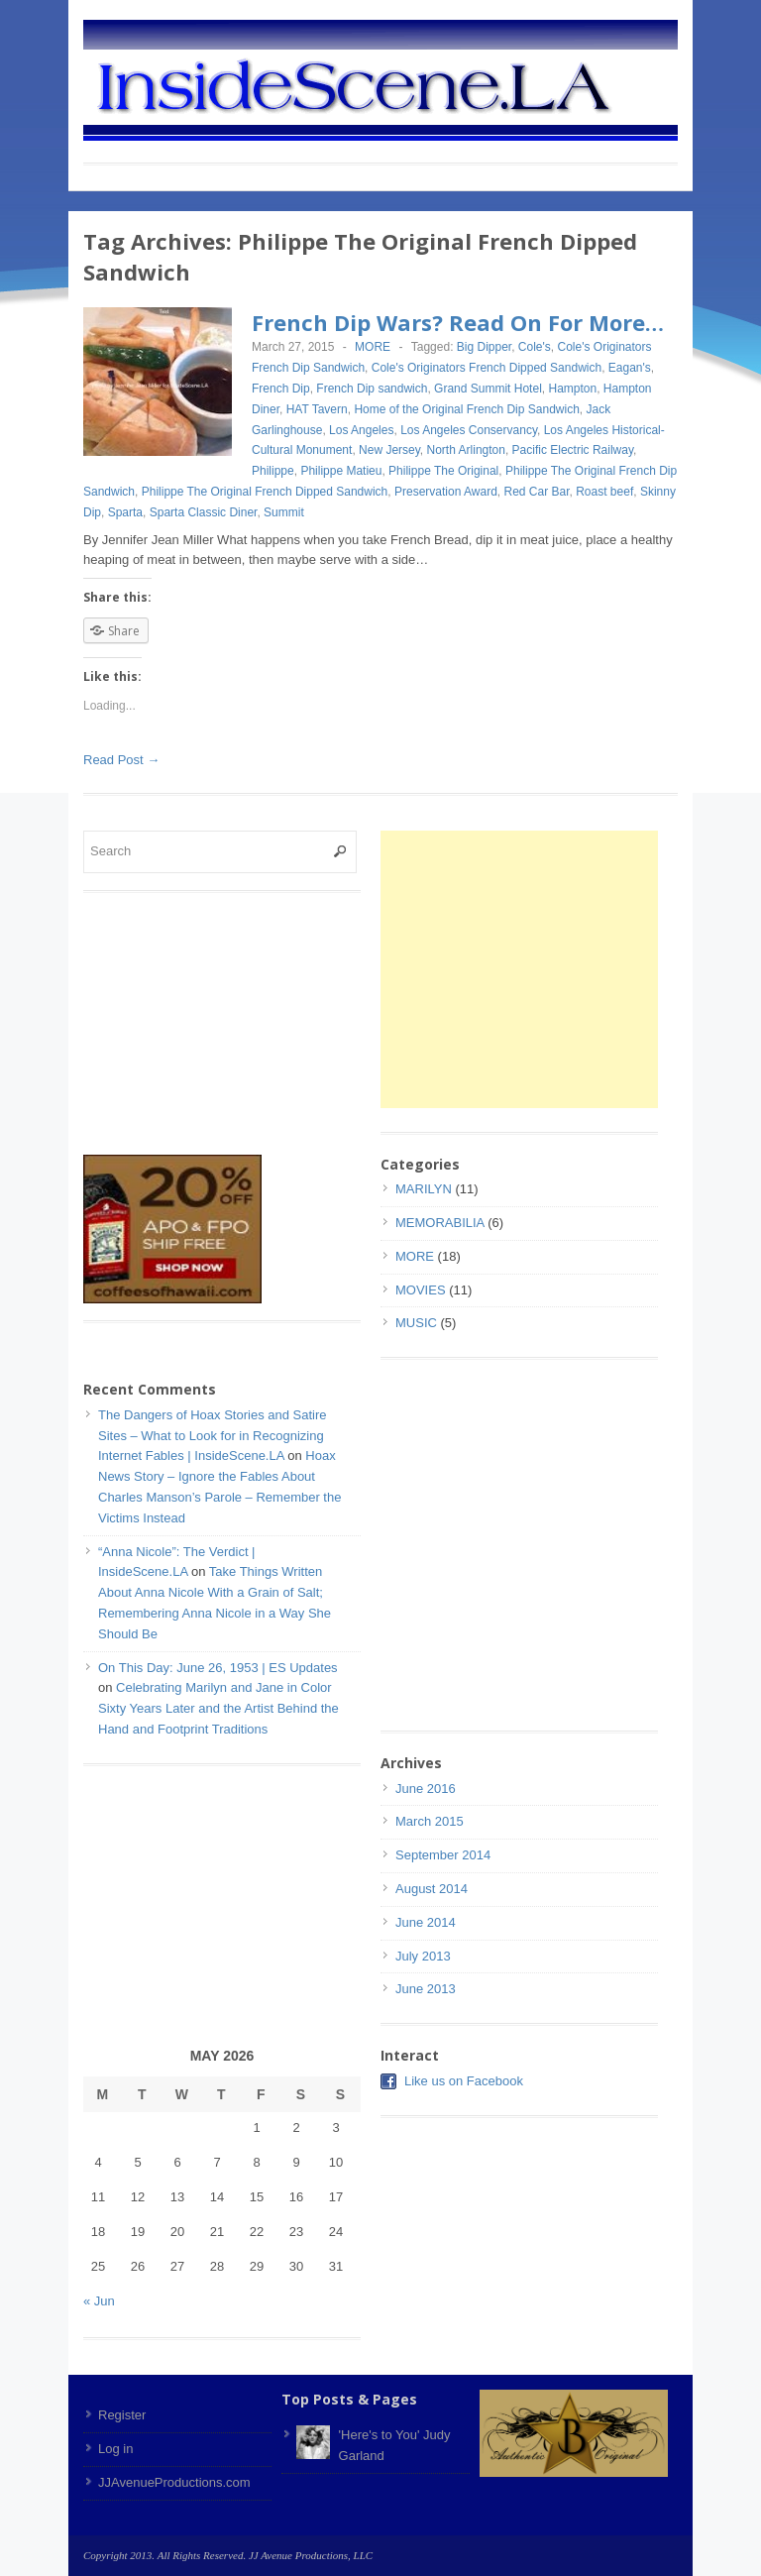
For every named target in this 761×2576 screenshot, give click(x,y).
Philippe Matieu (340, 471)
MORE (372, 347)
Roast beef (604, 492)
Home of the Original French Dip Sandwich (466, 409)
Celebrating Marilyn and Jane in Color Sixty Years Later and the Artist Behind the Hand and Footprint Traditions (218, 1708)
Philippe (273, 471)
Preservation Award (445, 492)
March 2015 (429, 1821)
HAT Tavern (317, 409)
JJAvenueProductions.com (174, 2482)
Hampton (572, 388)
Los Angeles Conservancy (468, 430)
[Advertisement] (546, 969)
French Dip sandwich (371, 388)
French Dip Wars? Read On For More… (458, 322)
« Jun (99, 2301)
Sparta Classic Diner (204, 512)
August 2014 (431, 1888)
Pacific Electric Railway (572, 450)
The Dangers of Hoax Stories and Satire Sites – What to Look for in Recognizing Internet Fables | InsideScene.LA (212, 1435)
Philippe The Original (443, 471)
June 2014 (425, 1922)
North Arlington (466, 450)
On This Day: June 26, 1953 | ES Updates (218, 1667)
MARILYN (423, 1188)
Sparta (125, 512)
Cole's (534, 347)
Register (122, 2415)
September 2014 (442, 1855)
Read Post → (121, 759)
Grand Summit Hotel (488, 388)
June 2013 (425, 1988)
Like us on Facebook (463, 2080)
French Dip (281, 388)
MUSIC (416, 1322)
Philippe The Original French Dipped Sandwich (265, 492)
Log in (115, 2448)
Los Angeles (361, 430)
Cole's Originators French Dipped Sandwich (486, 368)
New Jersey (389, 450)
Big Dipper (484, 347)
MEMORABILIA (440, 1222)
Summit (284, 512)
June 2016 (425, 1788)
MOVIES (420, 1290)
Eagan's (629, 368)
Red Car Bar (536, 492)
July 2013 (423, 1956)
